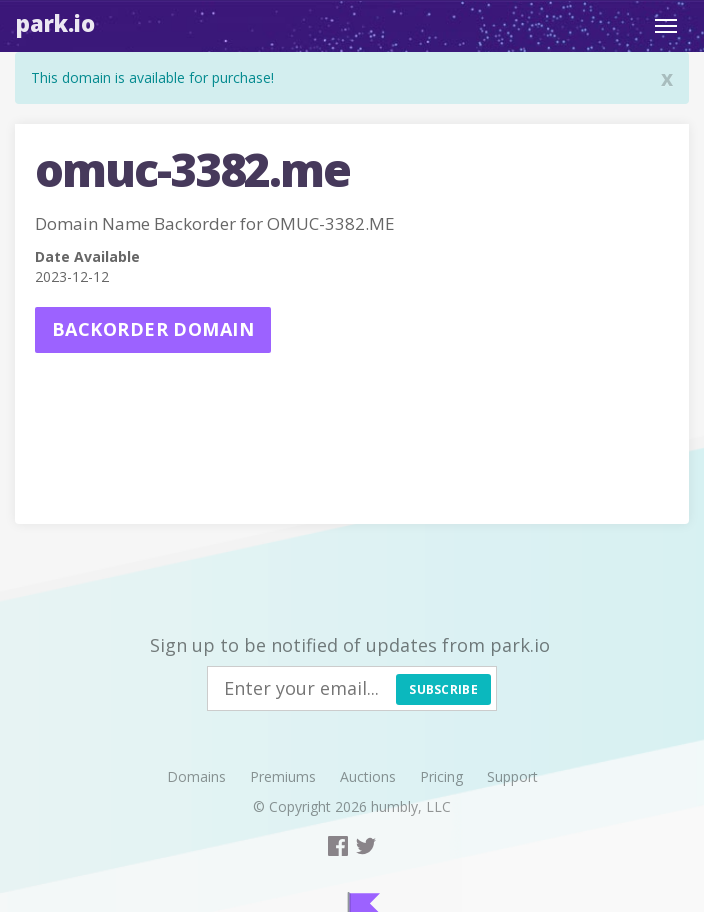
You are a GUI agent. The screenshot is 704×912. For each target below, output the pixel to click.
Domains (196, 776)
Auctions (368, 776)
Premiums (283, 776)
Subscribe (443, 689)
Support (512, 776)
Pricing (441, 776)
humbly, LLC (411, 806)
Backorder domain (153, 329)
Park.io (55, 23)
